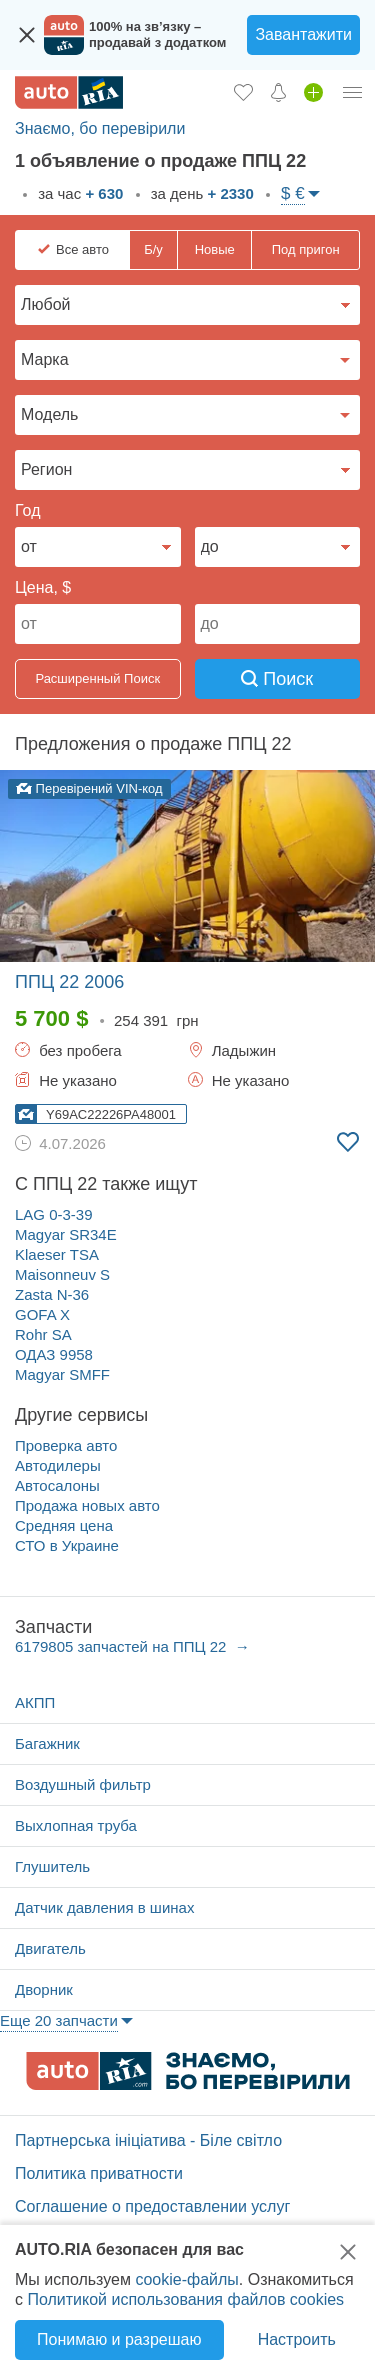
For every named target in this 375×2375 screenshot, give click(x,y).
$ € (293, 193)
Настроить (297, 2339)
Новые (215, 249)
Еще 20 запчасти (59, 2020)
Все (82, 250)
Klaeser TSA (57, 1254)
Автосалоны (57, 1485)
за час (78, 193)
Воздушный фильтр (83, 1784)
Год (27, 510)
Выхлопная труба (76, 1825)
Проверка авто (66, 1445)
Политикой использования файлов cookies (185, 2299)
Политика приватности (99, 2173)
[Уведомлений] (278, 92)
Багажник (47, 1743)
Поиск (277, 679)
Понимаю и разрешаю (119, 2339)
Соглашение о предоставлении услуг (152, 2206)
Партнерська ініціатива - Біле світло (148, 2140)
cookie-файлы (186, 2279)
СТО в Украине (67, 1545)
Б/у (153, 249)
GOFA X (42, 1314)
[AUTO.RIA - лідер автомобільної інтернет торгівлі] (69, 92)
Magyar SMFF (62, 1374)
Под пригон (306, 249)
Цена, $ (43, 587)
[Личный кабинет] (353, 92)
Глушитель (52, 1866)
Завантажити (303, 34)
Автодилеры (58, 1465)
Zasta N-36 (52, 1294)
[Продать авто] (313, 92)
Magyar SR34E (66, 1234)
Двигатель (50, 1948)
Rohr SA (43, 1334)
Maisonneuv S (62, 1274)
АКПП (35, 1702)
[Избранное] (243, 92)
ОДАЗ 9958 (54, 1354)
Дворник (44, 1989)
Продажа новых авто (87, 1505)
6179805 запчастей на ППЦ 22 (123, 1646)
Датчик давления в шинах (104, 1907)
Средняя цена (64, 1525)
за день (200, 193)
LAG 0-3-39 (54, 1214)
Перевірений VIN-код (89, 788)
